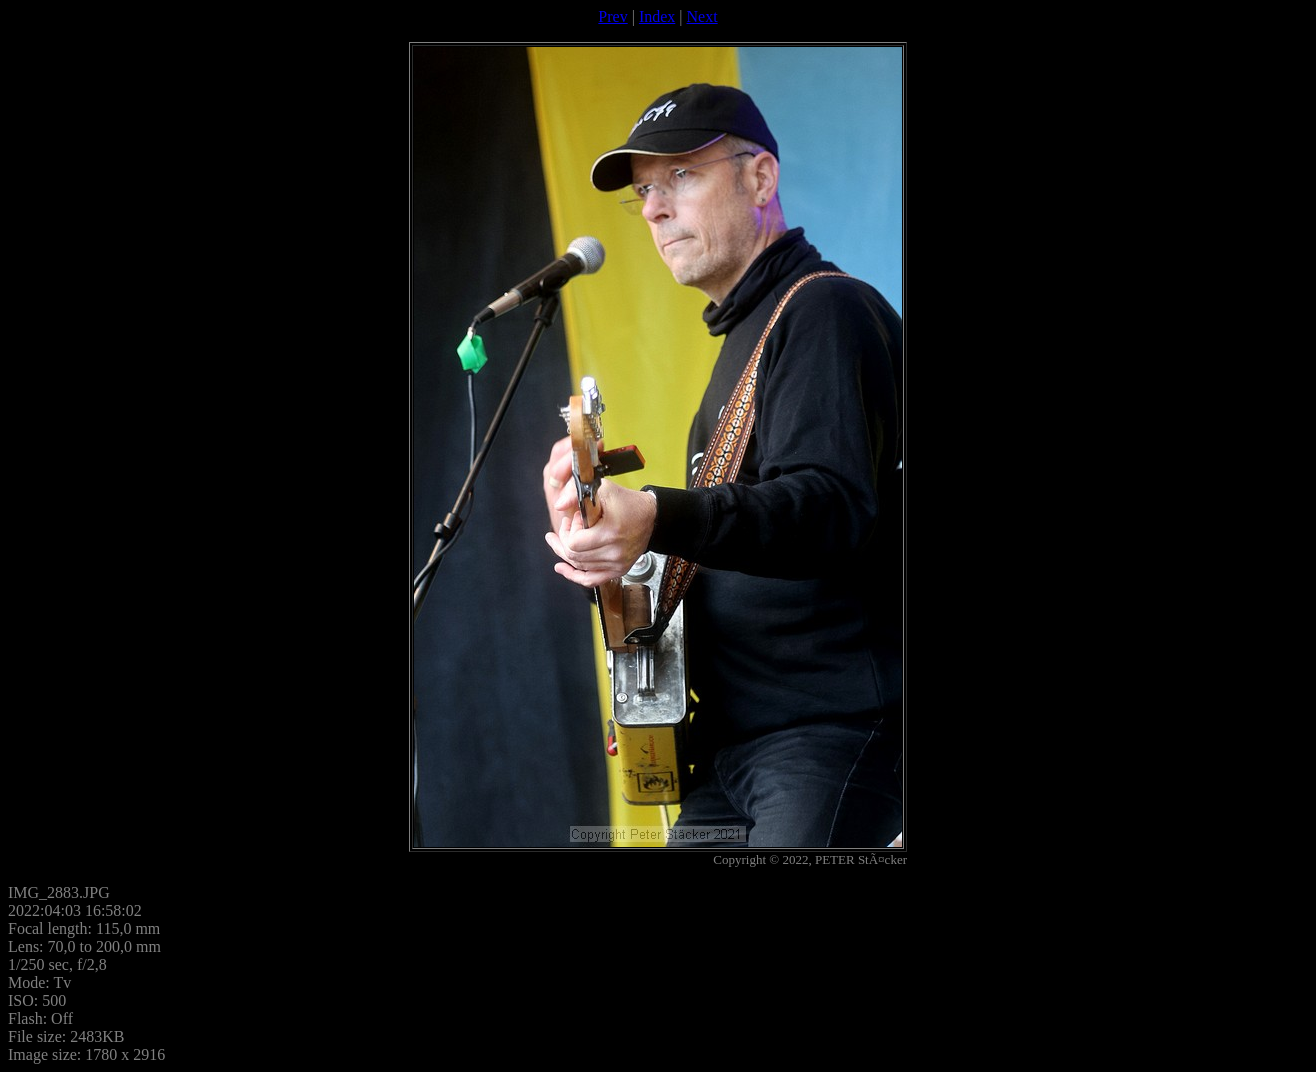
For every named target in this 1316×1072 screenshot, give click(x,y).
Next (702, 16)
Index (657, 16)
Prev (612, 16)
